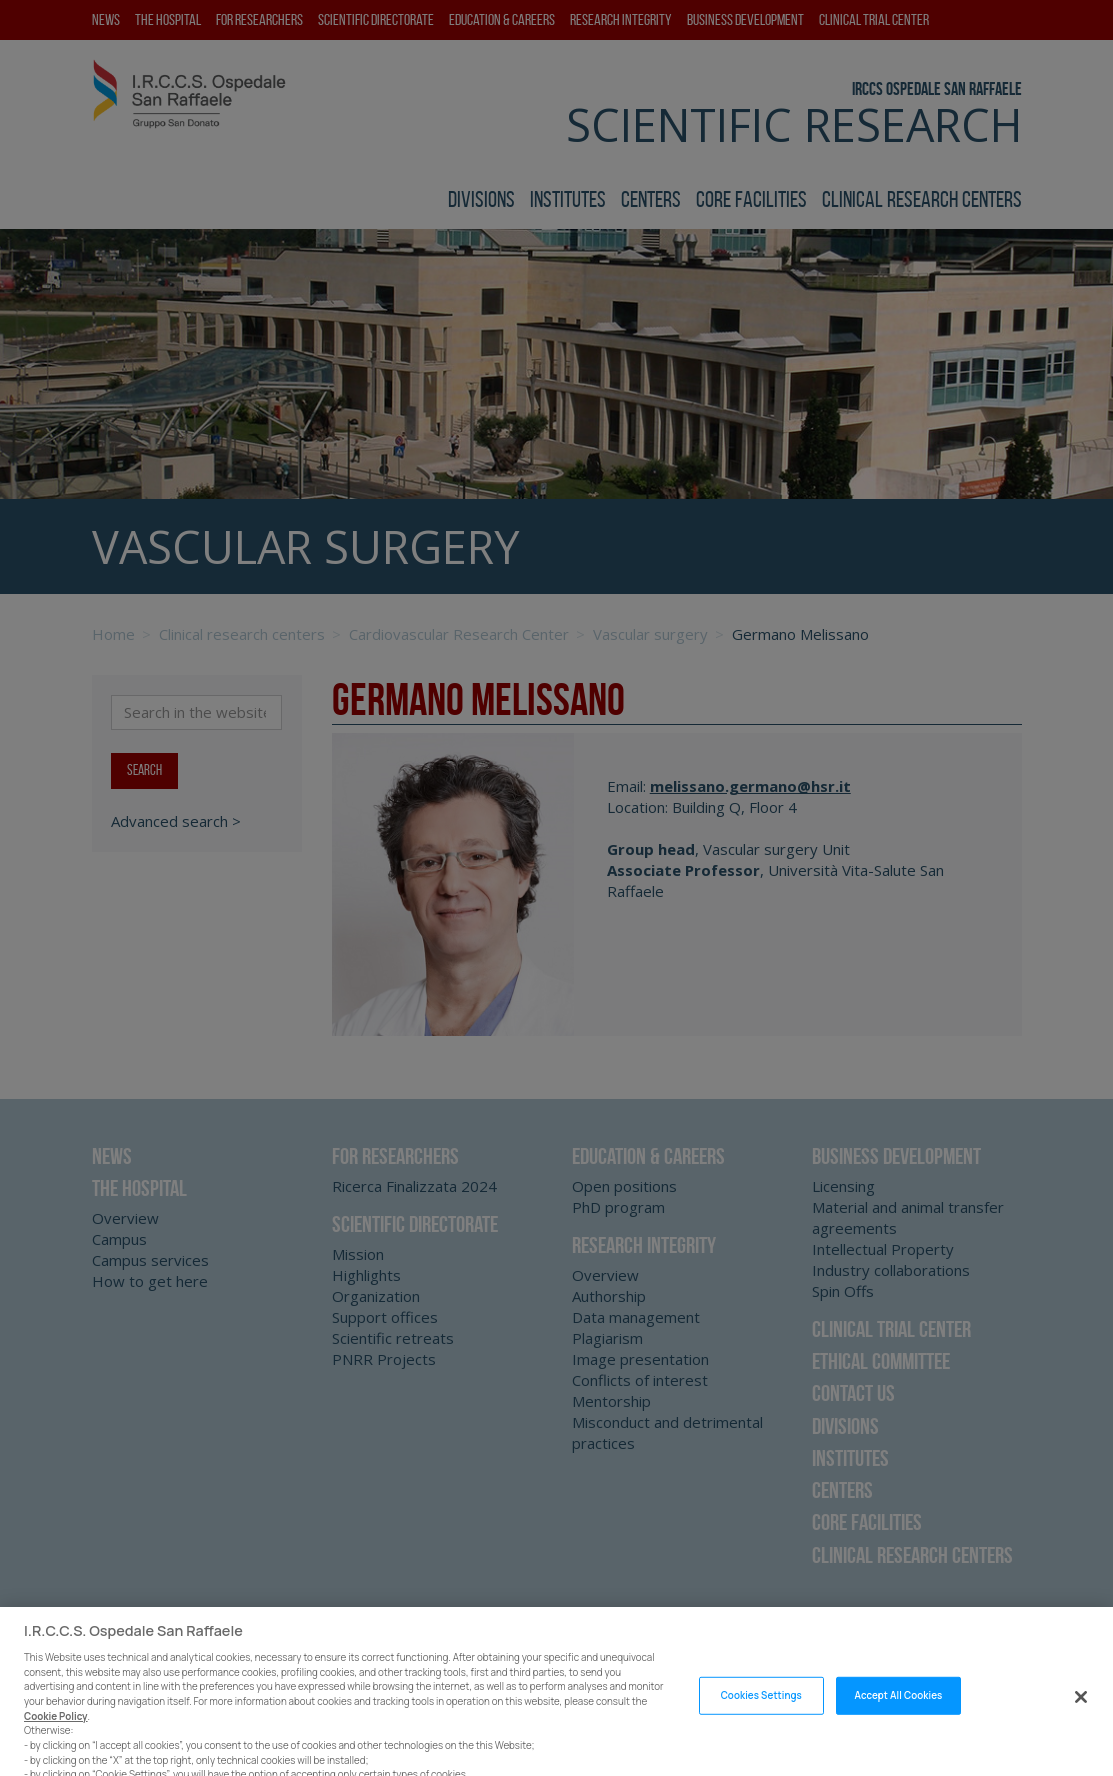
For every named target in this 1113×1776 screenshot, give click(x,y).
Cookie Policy (56, 1731)
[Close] (1081, 1712)
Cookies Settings (761, 1711)
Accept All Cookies (898, 1711)
